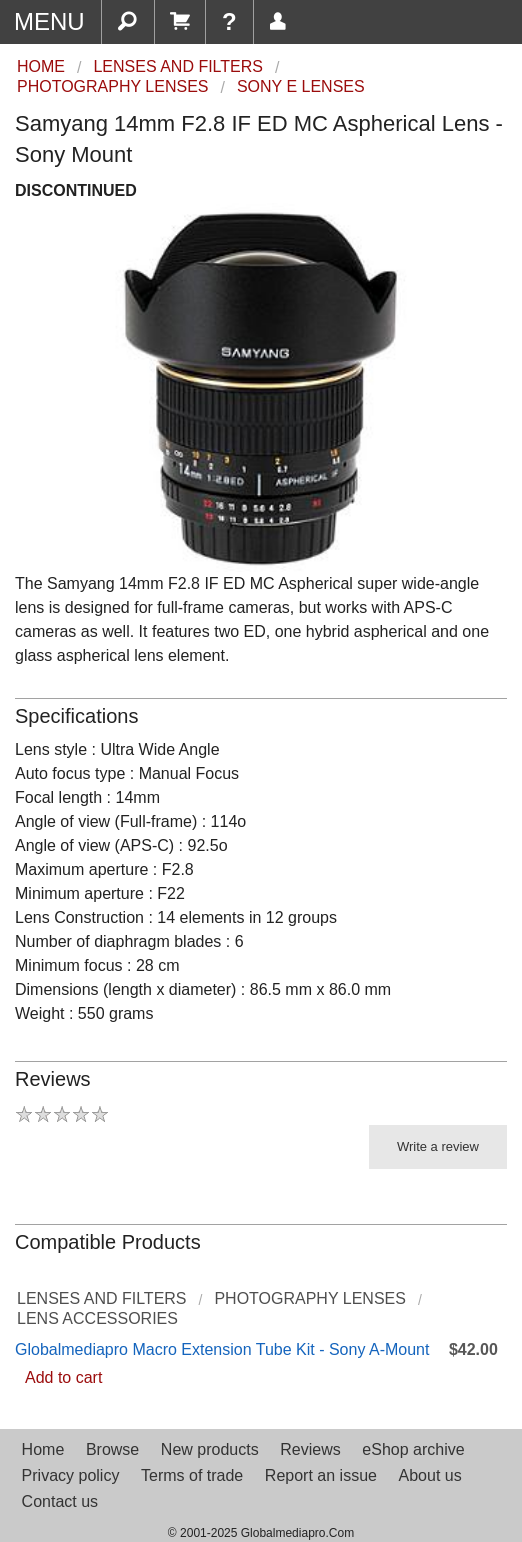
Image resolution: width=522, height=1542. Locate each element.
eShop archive (413, 1449)
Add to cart (63, 1377)
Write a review (438, 1146)
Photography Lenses (309, 1298)
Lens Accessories (97, 1318)
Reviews (310, 1449)
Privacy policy (71, 1475)
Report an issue (321, 1475)
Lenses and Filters (102, 1298)
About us (430, 1475)
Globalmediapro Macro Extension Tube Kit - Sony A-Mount (222, 1349)
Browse (112, 1449)
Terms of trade (192, 1475)
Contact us (60, 1501)
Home (43, 1449)
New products (210, 1449)
